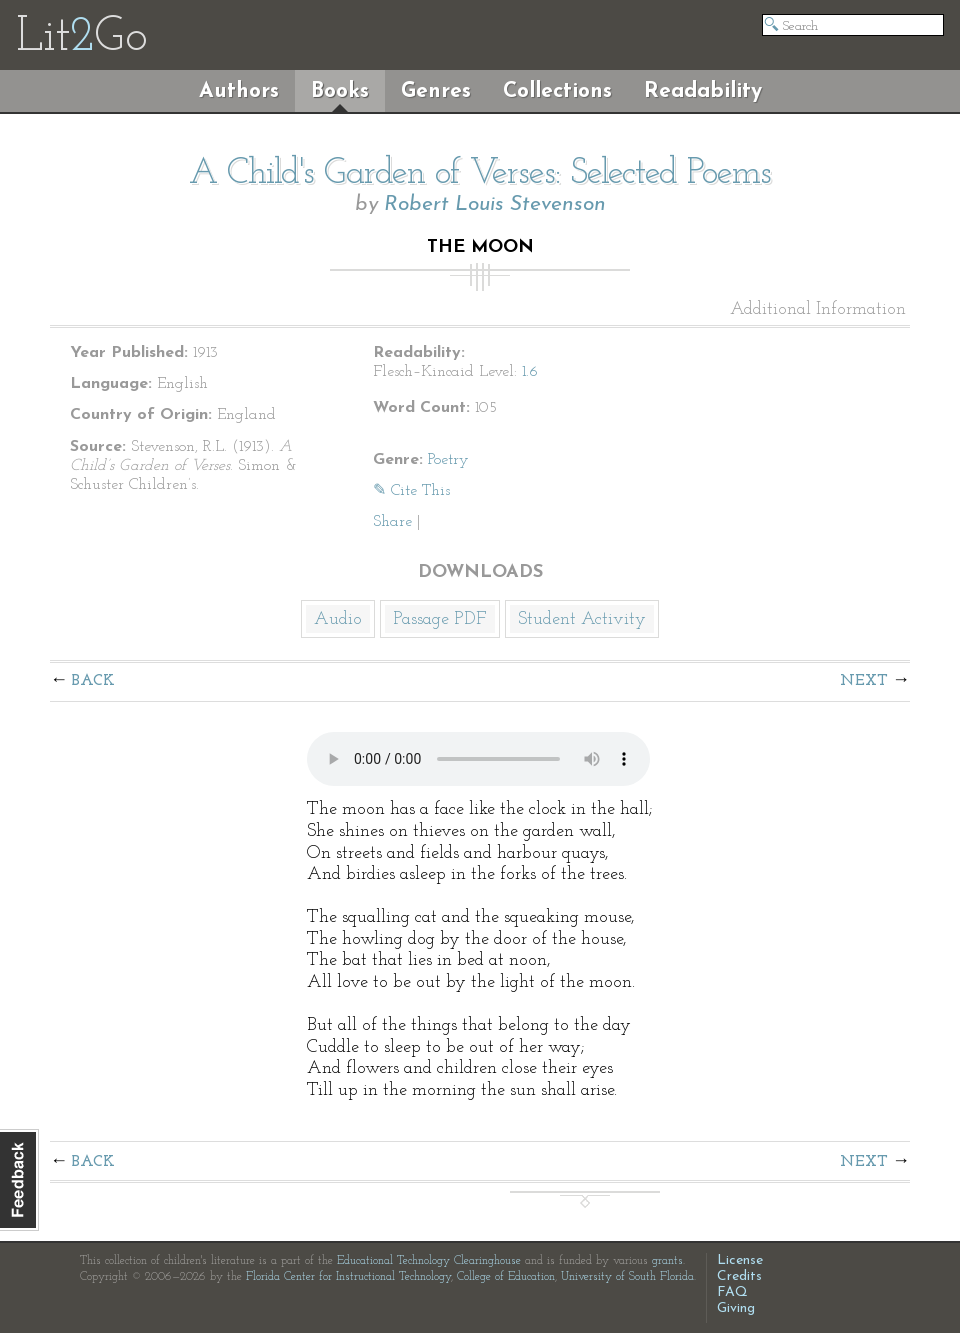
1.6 (530, 372)
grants (667, 1261)
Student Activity (582, 619)
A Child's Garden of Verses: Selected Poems (480, 174)
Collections (557, 91)
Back (93, 681)
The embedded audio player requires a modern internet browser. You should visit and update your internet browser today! (478, 759)
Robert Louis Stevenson (495, 204)
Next (864, 681)
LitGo (81, 38)
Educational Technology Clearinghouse (429, 1261)
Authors (239, 91)
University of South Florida (627, 1277)
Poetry (448, 460)
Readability (703, 91)
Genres (436, 91)
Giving (736, 1308)
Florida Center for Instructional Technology (348, 1277)
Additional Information (818, 310)
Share (392, 522)
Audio (338, 619)
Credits (739, 1276)
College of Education (506, 1277)
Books (340, 91)
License (740, 1260)
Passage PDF (440, 619)
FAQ (732, 1292)
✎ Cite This (411, 491)
